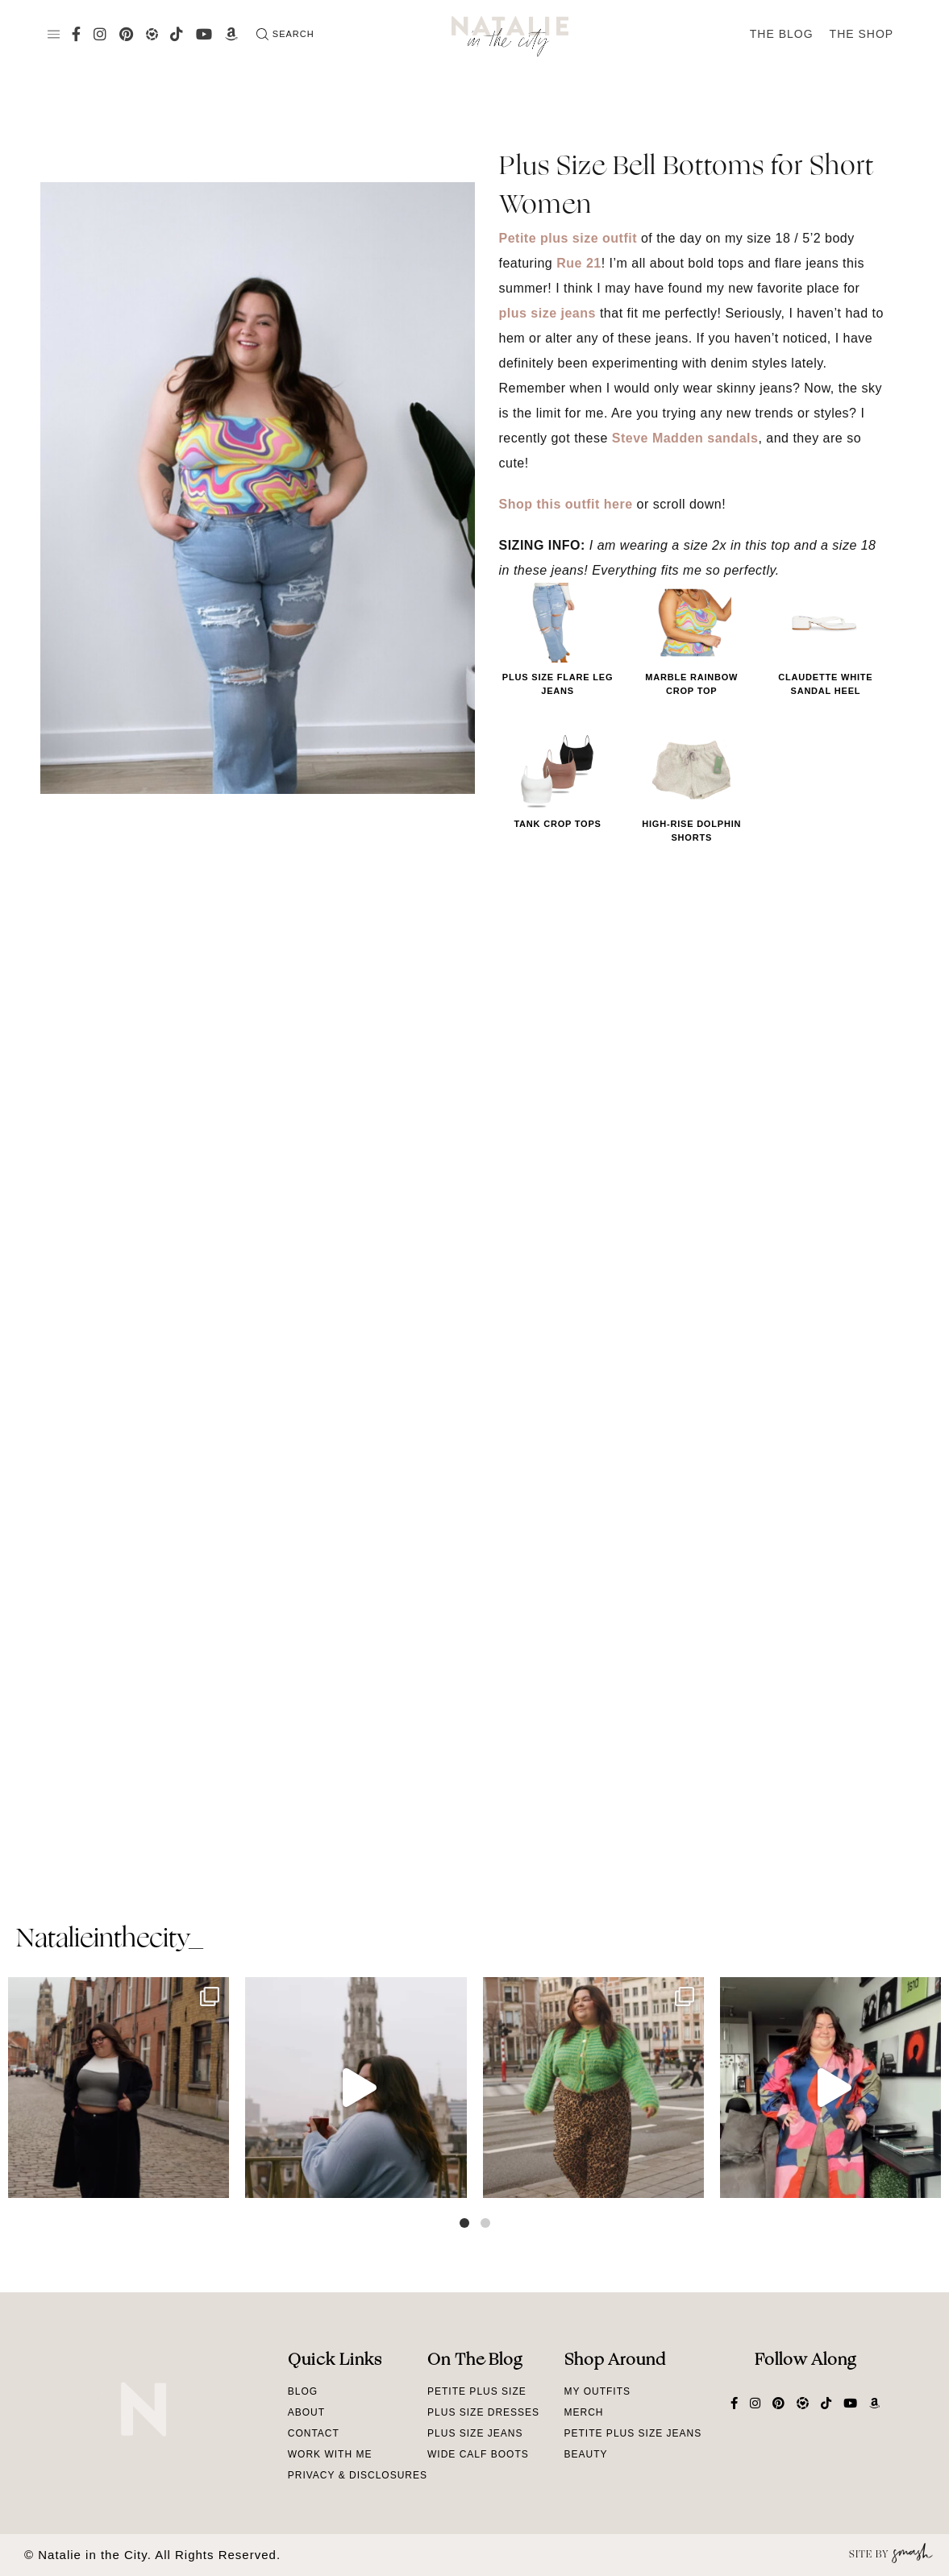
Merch (584, 2412)
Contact (313, 2433)
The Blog (782, 33)
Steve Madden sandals (685, 438)
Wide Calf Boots (478, 2454)
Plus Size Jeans (474, 2433)
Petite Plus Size (477, 2391)
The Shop (862, 33)
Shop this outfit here (566, 504)
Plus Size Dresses (483, 2412)
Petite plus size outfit (568, 238)
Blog (303, 2391)
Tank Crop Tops (557, 824)
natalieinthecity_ (109, 1940)
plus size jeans (547, 313)
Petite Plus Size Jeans (633, 2433)
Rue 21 (578, 263)
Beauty (586, 2454)
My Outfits (597, 2391)
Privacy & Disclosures (357, 2475)
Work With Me (330, 2454)
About (306, 2412)
